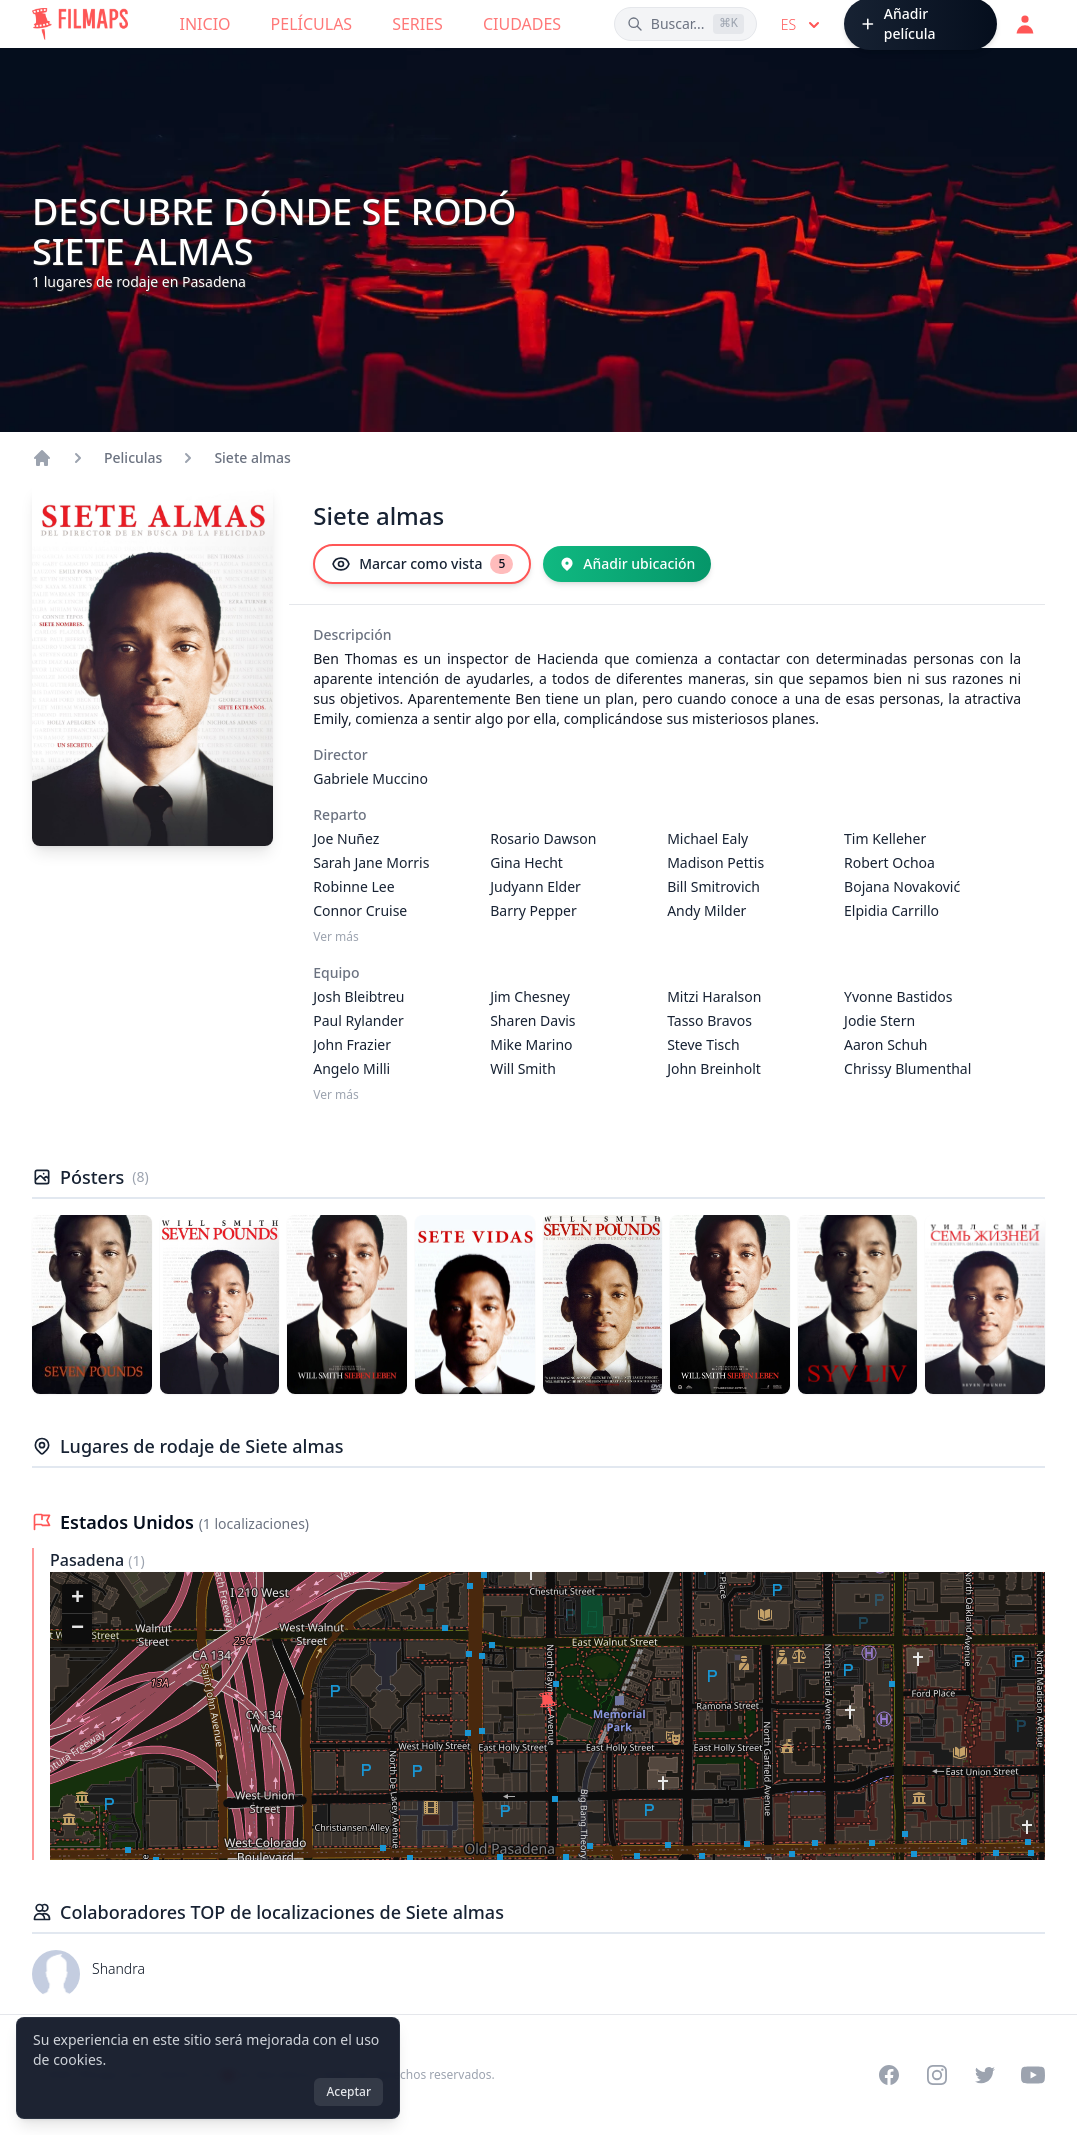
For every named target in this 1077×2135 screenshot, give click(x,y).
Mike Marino (531, 1044)
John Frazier (352, 1044)
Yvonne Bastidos (898, 996)
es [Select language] (802, 25)
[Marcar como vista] (422, 564)
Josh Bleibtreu (358, 996)
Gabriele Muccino (370, 778)
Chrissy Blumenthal (907, 1068)
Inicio (205, 24)
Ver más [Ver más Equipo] (336, 1095)
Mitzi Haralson (714, 996)
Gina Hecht (526, 862)
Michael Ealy (707, 838)
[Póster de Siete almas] (92, 1304)
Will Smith (523, 1068)
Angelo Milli (351, 1068)
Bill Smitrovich (713, 886)
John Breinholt (714, 1068)
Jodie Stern (879, 1020)
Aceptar (348, 2091)
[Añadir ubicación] (627, 564)
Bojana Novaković (902, 886)
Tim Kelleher (885, 838)
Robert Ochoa (889, 862)
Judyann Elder (535, 886)
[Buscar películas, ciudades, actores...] (685, 24)
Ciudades (522, 24)
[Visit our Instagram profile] (937, 2075)
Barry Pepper (533, 910)
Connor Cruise (360, 910)
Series (417, 24)
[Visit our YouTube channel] (1033, 2075)
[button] (548, 1704)
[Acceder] (1025, 24)
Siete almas (252, 457)
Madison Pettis (715, 862)
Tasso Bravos (709, 1020)
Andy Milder (706, 910)
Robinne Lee (353, 886)
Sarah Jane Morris (371, 862)
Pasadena (89, 1560)
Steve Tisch (703, 1044)
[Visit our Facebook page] (889, 2075)
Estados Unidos (129, 1522)
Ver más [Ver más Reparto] (336, 937)
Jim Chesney (530, 996)
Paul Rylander (358, 1020)
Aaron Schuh (885, 1044)
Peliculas (133, 457)
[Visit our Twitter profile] (985, 2075)
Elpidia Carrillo (891, 910)
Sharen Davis (532, 1020)
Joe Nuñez (346, 838)
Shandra (118, 1968)
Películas (312, 24)
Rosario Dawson (543, 838)
